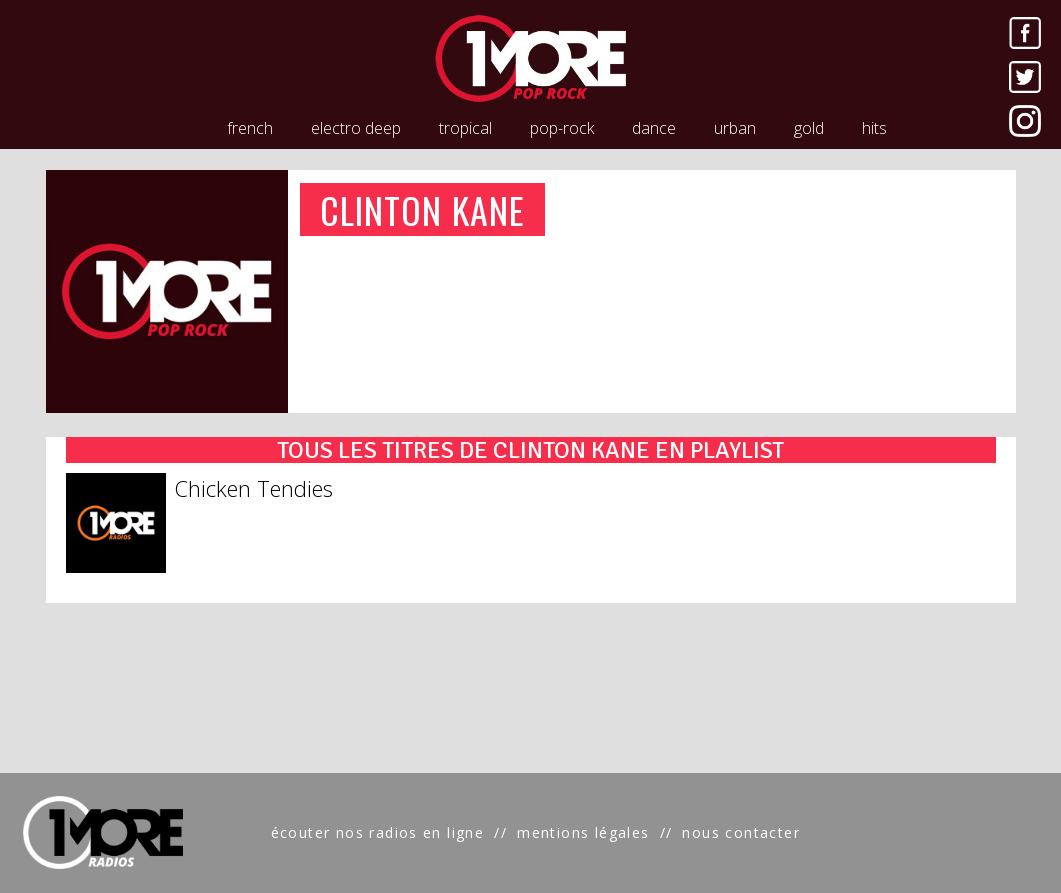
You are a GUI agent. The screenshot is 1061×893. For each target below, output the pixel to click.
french (250, 128)
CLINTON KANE (422, 209)
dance (654, 128)
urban (735, 128)
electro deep (356, 128)
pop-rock (562, 128)
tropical (465, 128)
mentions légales (583, 832)
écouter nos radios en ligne (378, 832)
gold (809, 128)
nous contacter (741, 832)
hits (874, 128)
